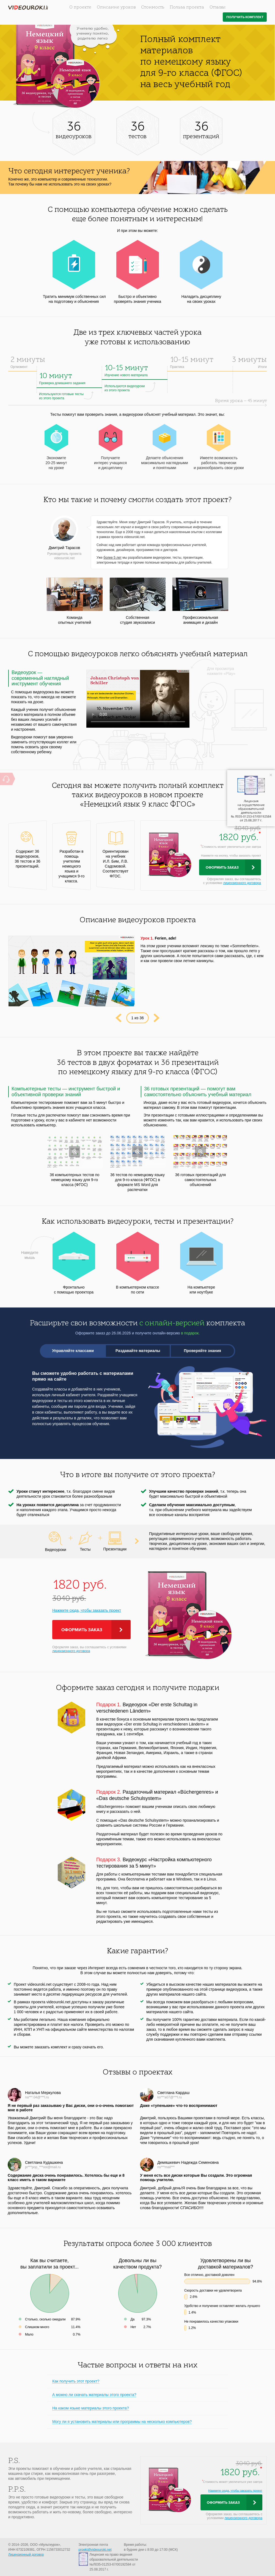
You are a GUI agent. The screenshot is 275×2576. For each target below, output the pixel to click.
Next (157, 1018)
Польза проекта (187, 7)
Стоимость (152, 7)
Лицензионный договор (26, 2554)
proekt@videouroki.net (94, 2550)
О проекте (80, 7)
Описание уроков (116, 7)
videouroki (28, 7)
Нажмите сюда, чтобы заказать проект (86, 1610)
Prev (118, 1018)
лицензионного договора (242, 883)
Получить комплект (244, 17)
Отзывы (218, 7)
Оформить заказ (222, 867)
